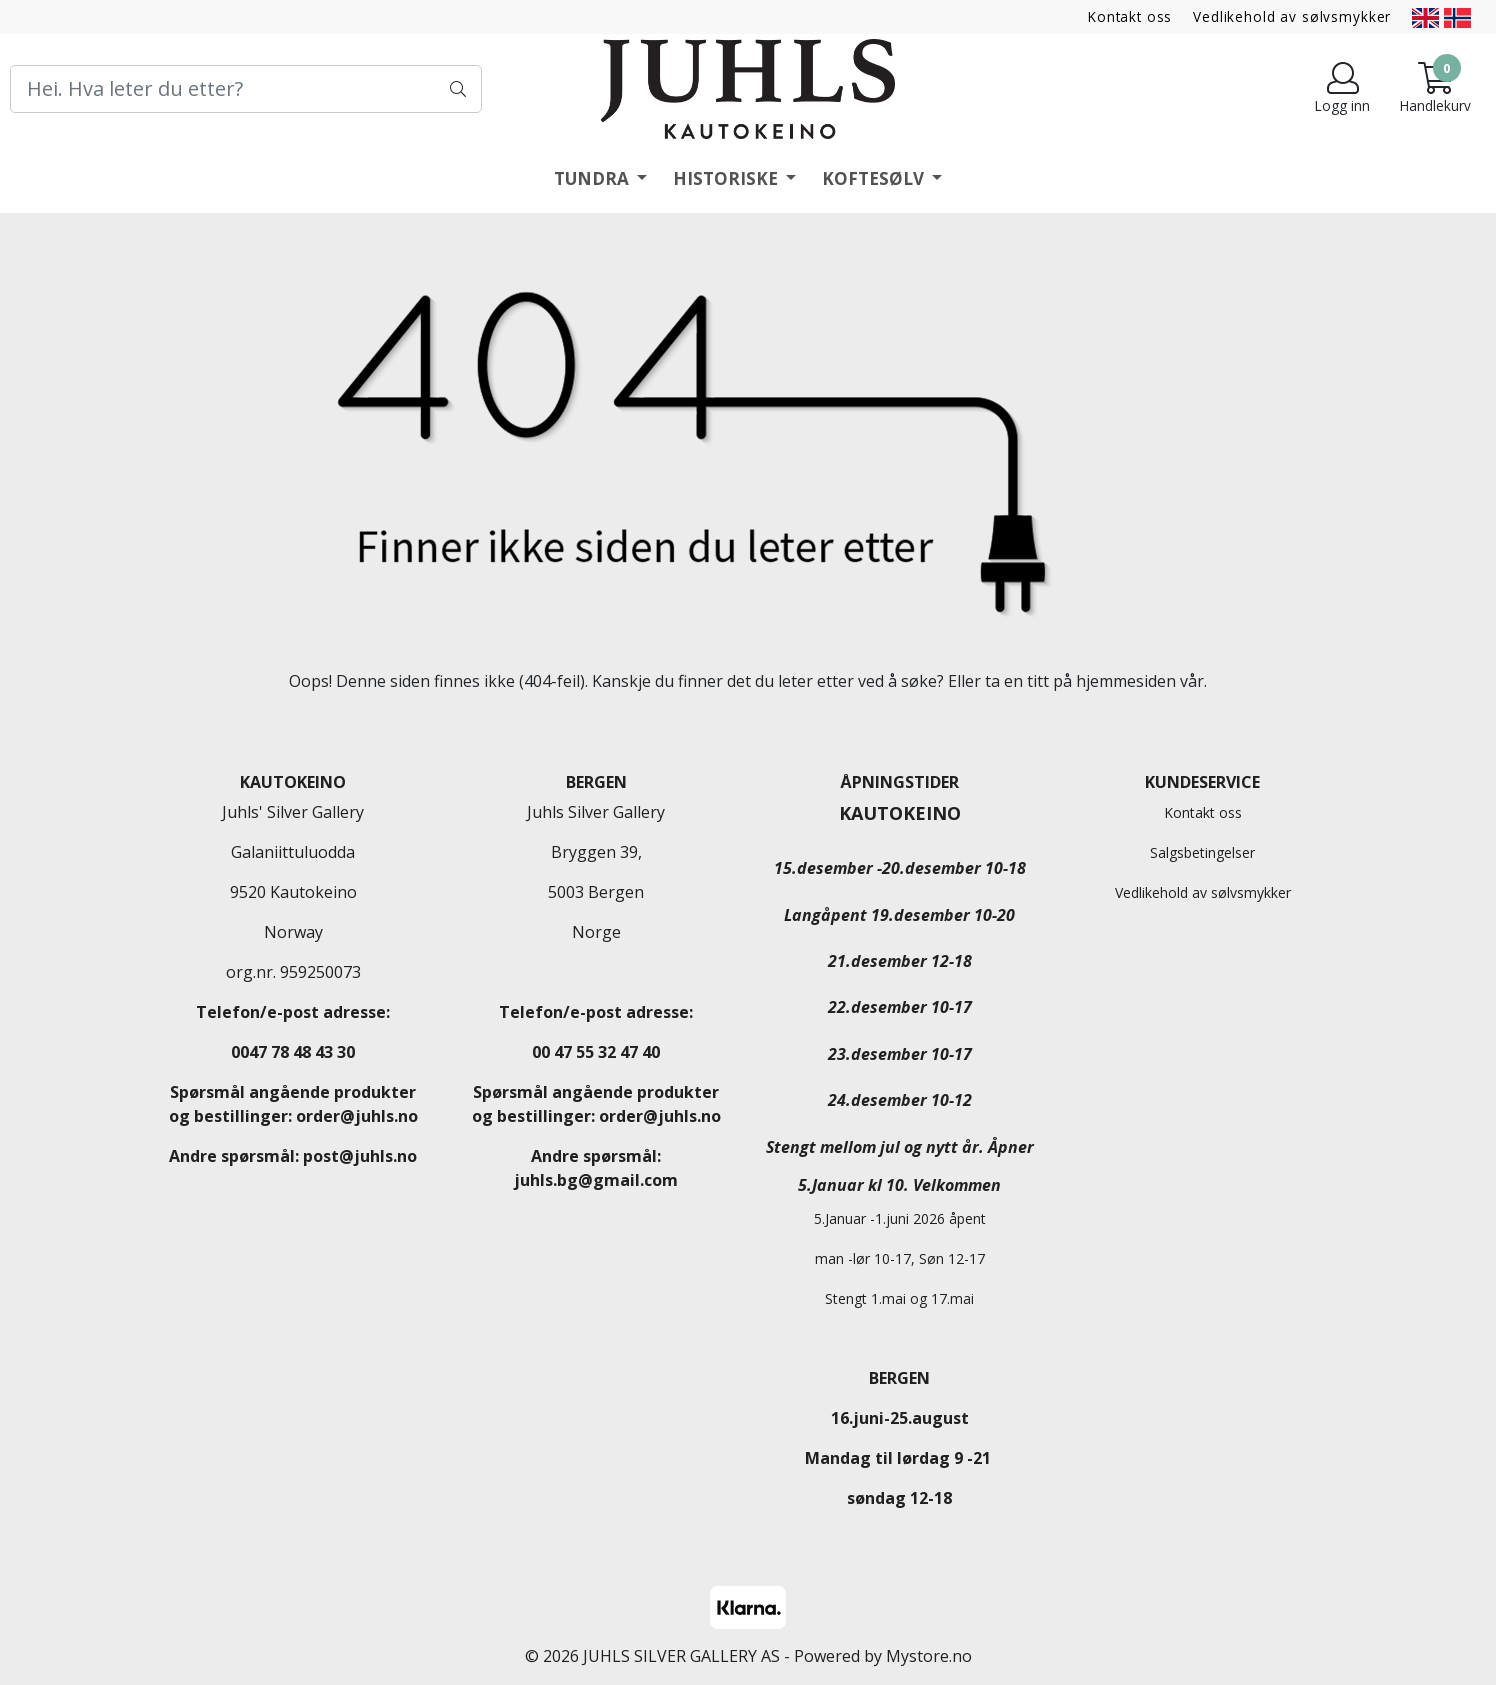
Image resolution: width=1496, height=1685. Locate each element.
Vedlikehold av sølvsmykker (1292, 16)
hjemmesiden (1126, 681)
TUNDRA (593, 178)
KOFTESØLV (875, 178)
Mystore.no (929, 1656)
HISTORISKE (727, 178)
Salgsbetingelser (1202, 852)
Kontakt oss (1130, 16)
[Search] (246, 89)
